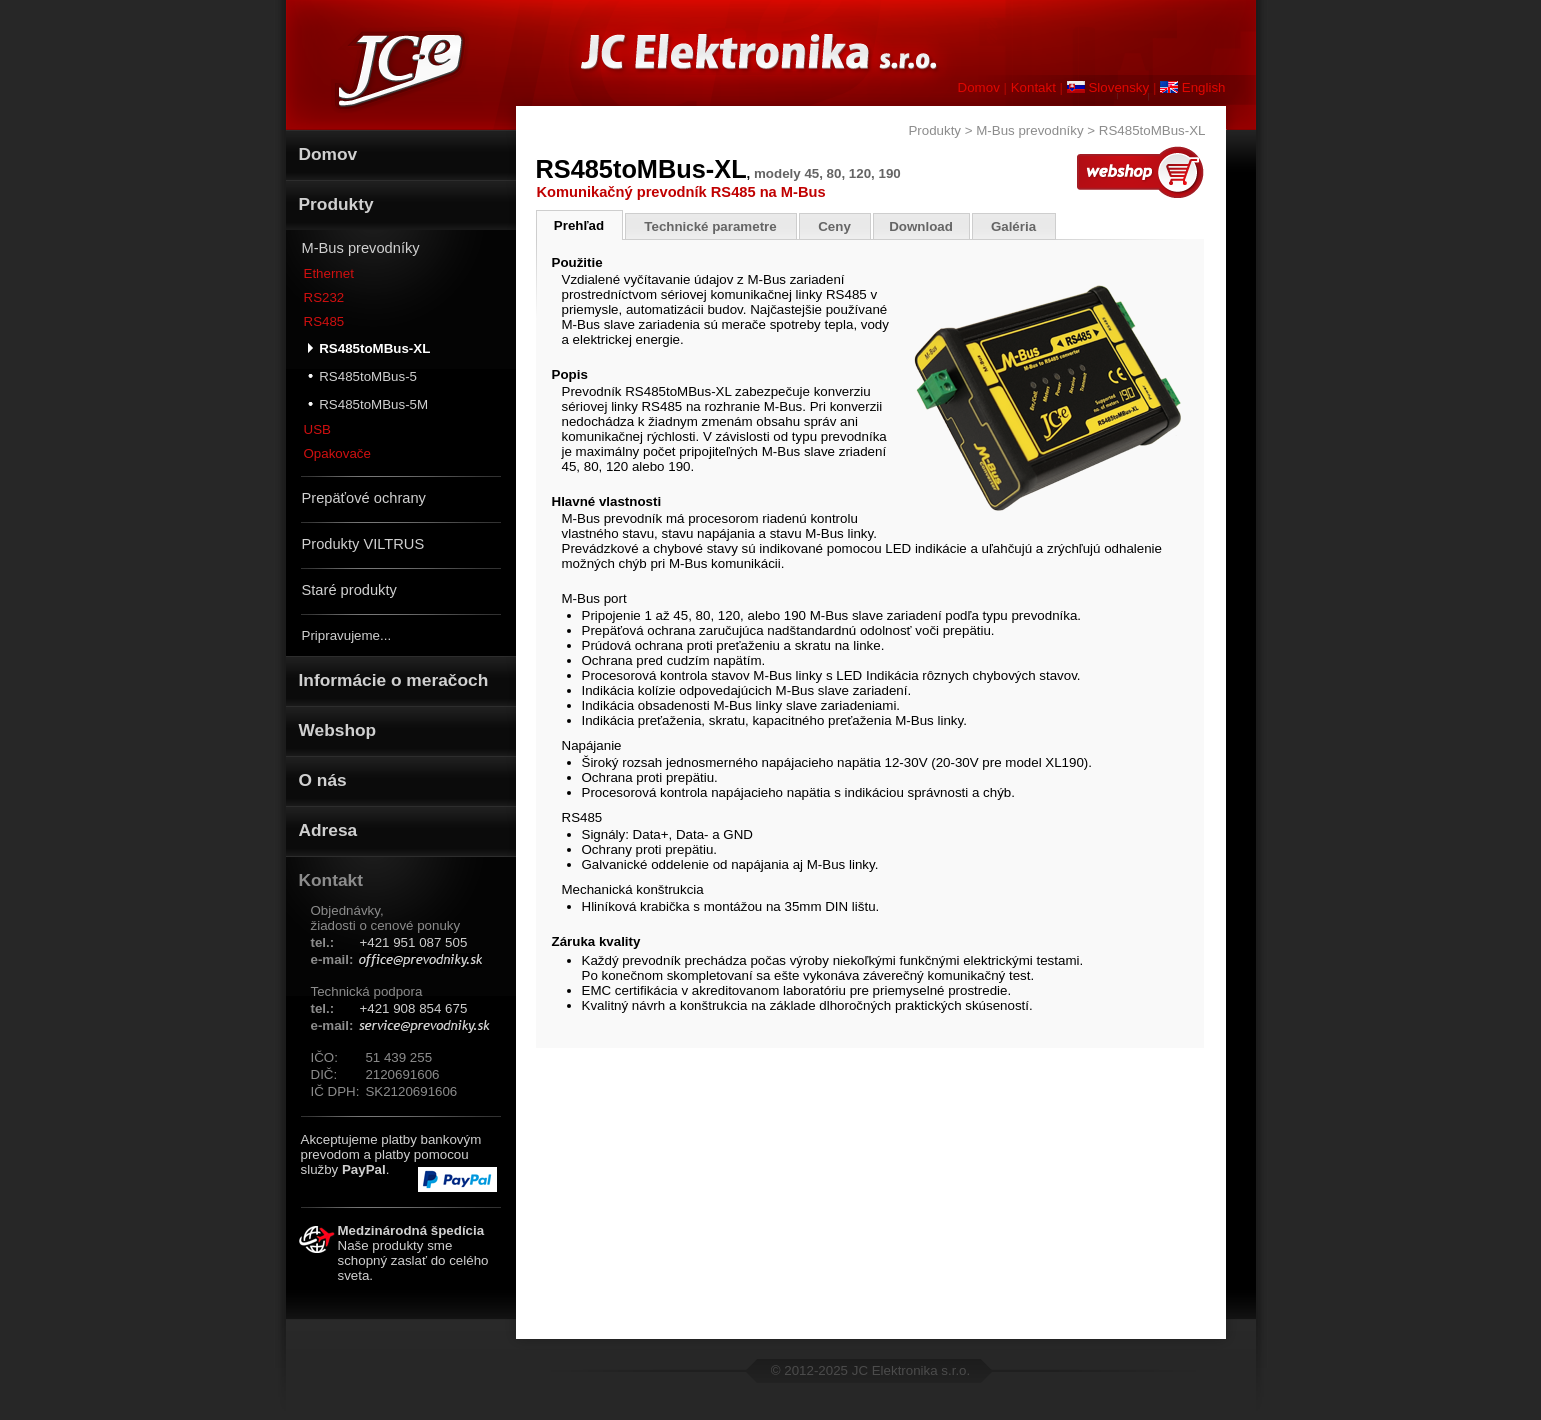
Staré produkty (349, 590)
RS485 (324, 321)
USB (317, 429)
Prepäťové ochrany (364, 498)
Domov (979, 87)
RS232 (324, 297)
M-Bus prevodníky (361, 248)
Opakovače (337, 453)
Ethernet (329, 273)
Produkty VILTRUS (363, 544)
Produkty (934, 130)
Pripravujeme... (347, 635)
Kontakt (1033, 87)
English (1192, 87)
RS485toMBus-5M (368, 404)
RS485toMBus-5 (363, 376)
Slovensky (1108, 87)
